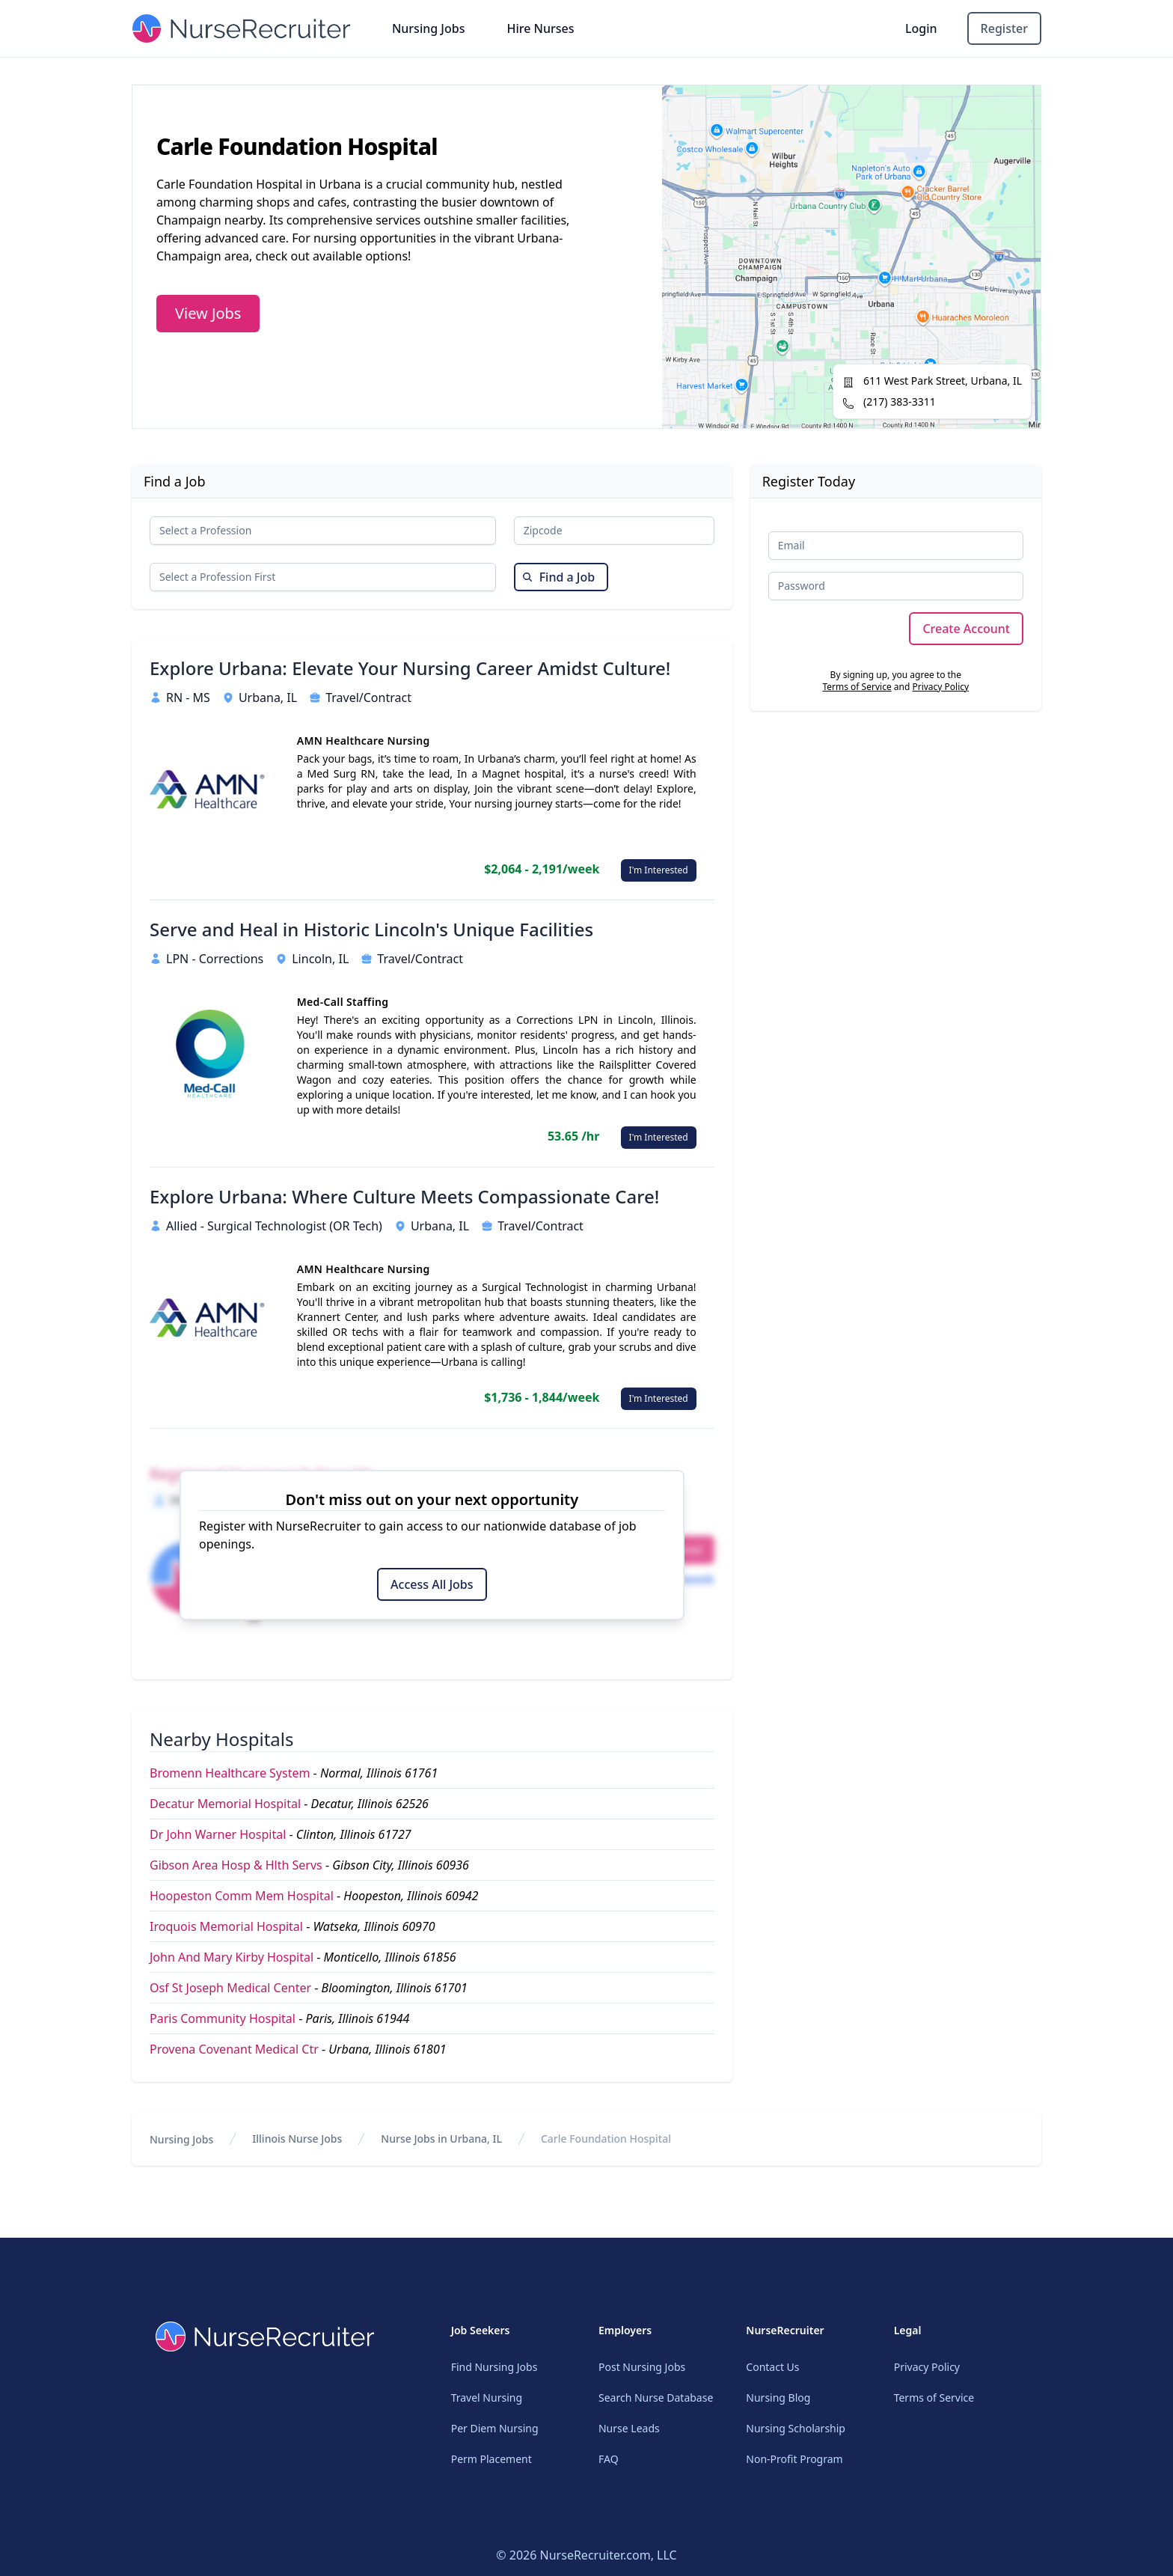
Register (1004, 28)
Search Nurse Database (655, 2397)
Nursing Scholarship (795, 2428)
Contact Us (772, 2367)
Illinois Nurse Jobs (297, 2138)
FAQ (608, 2459)
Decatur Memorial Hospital (225, 1803)
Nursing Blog (778, 2397)
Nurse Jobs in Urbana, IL (441, 2138)
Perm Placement (491, 2459)
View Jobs (208, 313)
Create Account (966, 628)
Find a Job (558, 577)
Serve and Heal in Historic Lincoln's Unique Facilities (371, 929)
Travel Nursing (486, 2397)
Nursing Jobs (428, 28)
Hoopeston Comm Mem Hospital (242, 1895)
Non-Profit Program (794, 2459)
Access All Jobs (432, 1584)
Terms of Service (856, 686)
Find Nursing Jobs (494, 2367)
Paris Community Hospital (222, 2018)
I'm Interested (658, 870)
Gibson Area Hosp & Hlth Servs (236, 1865)
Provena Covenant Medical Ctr (234, 2049)
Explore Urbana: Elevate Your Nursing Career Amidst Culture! (410, 668)
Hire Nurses (540, 28)
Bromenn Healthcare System (230, 1773)
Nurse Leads (629, 2428)
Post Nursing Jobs (641, 2367)
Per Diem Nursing (495, 2428)
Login (921, 28)
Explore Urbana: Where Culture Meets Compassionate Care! (404, 1196)
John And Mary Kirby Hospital (231, 1957)
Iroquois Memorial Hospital (226, 1926)
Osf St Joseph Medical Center (230, 1988)
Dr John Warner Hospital (218, 1834)
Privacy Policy (940, 686)
